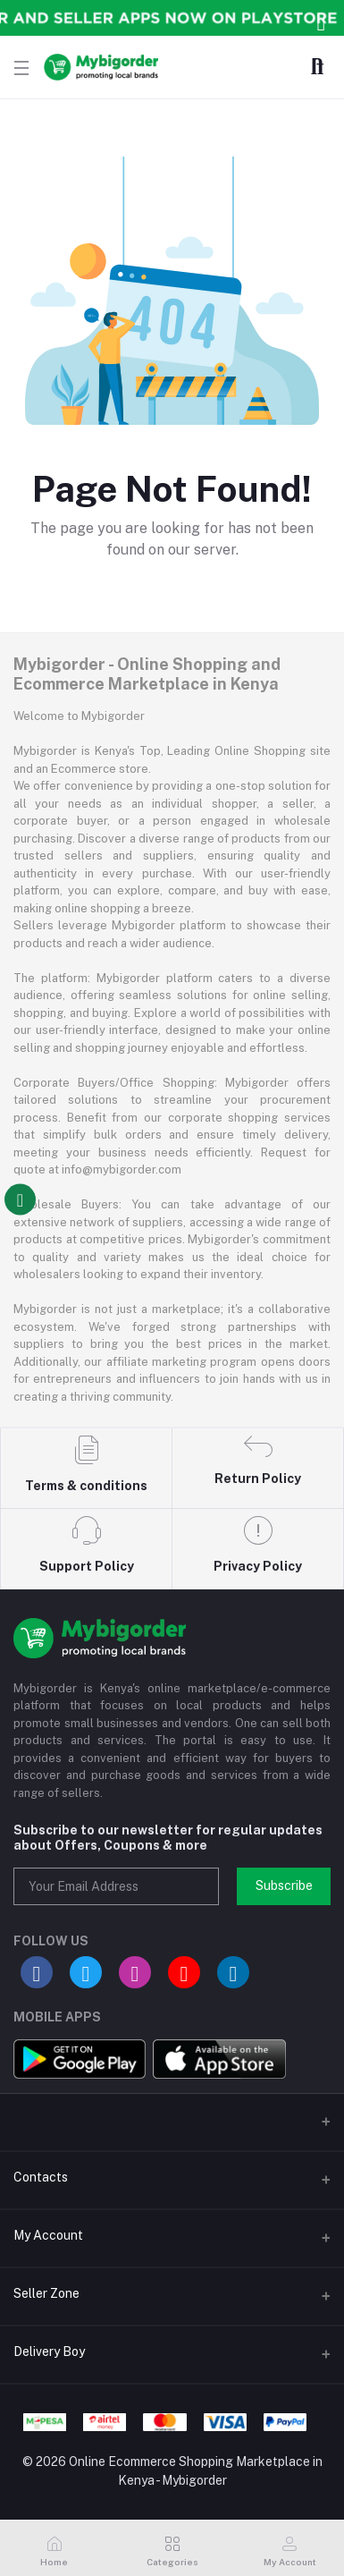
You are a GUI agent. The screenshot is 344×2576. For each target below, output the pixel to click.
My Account (48, 2235)
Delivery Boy (49, 2351)
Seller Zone (46, 2293)
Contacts (40, 2177)
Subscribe (284, 1885)
